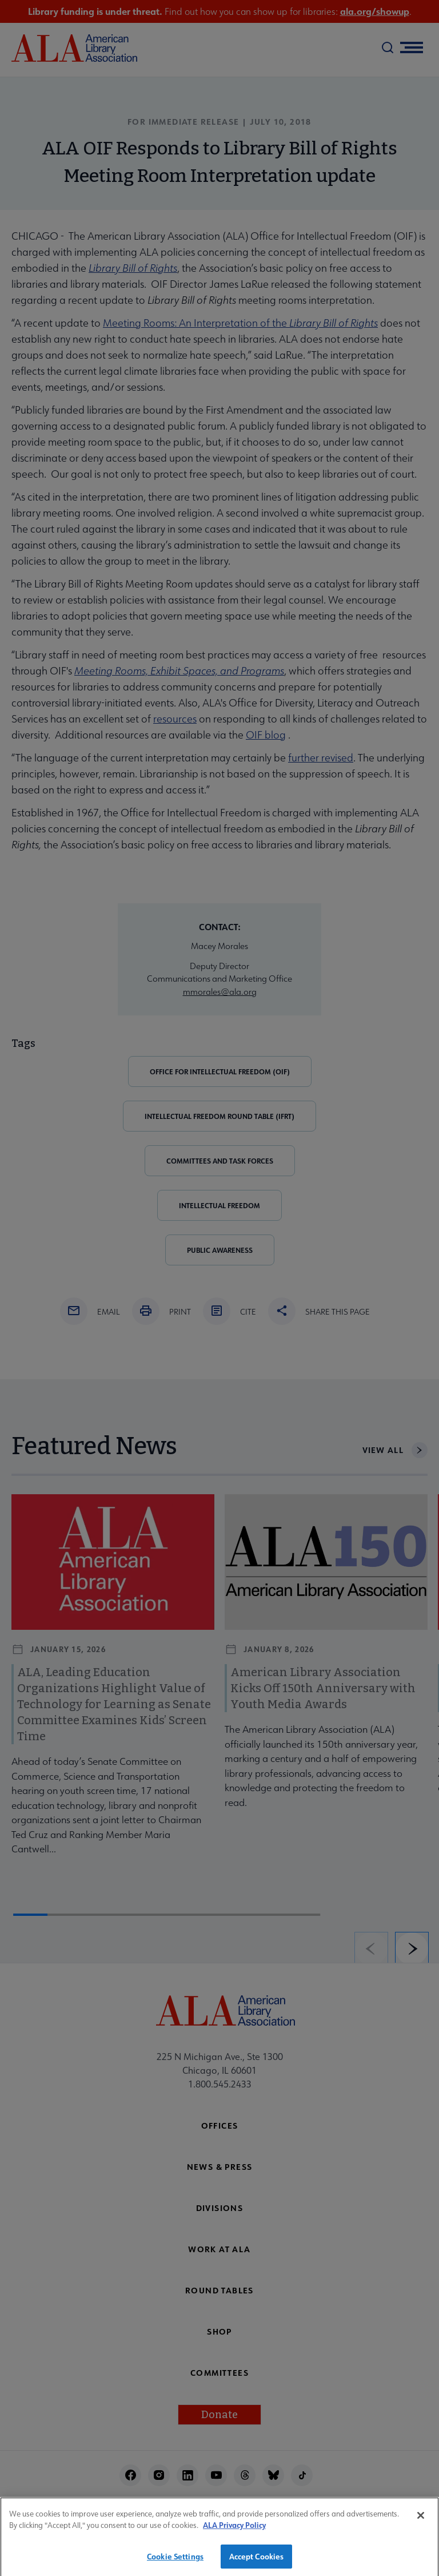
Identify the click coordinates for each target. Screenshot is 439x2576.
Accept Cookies (256, 2564)
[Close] (420, 2522)
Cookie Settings (175, 2564)
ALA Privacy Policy (234, 2532)
